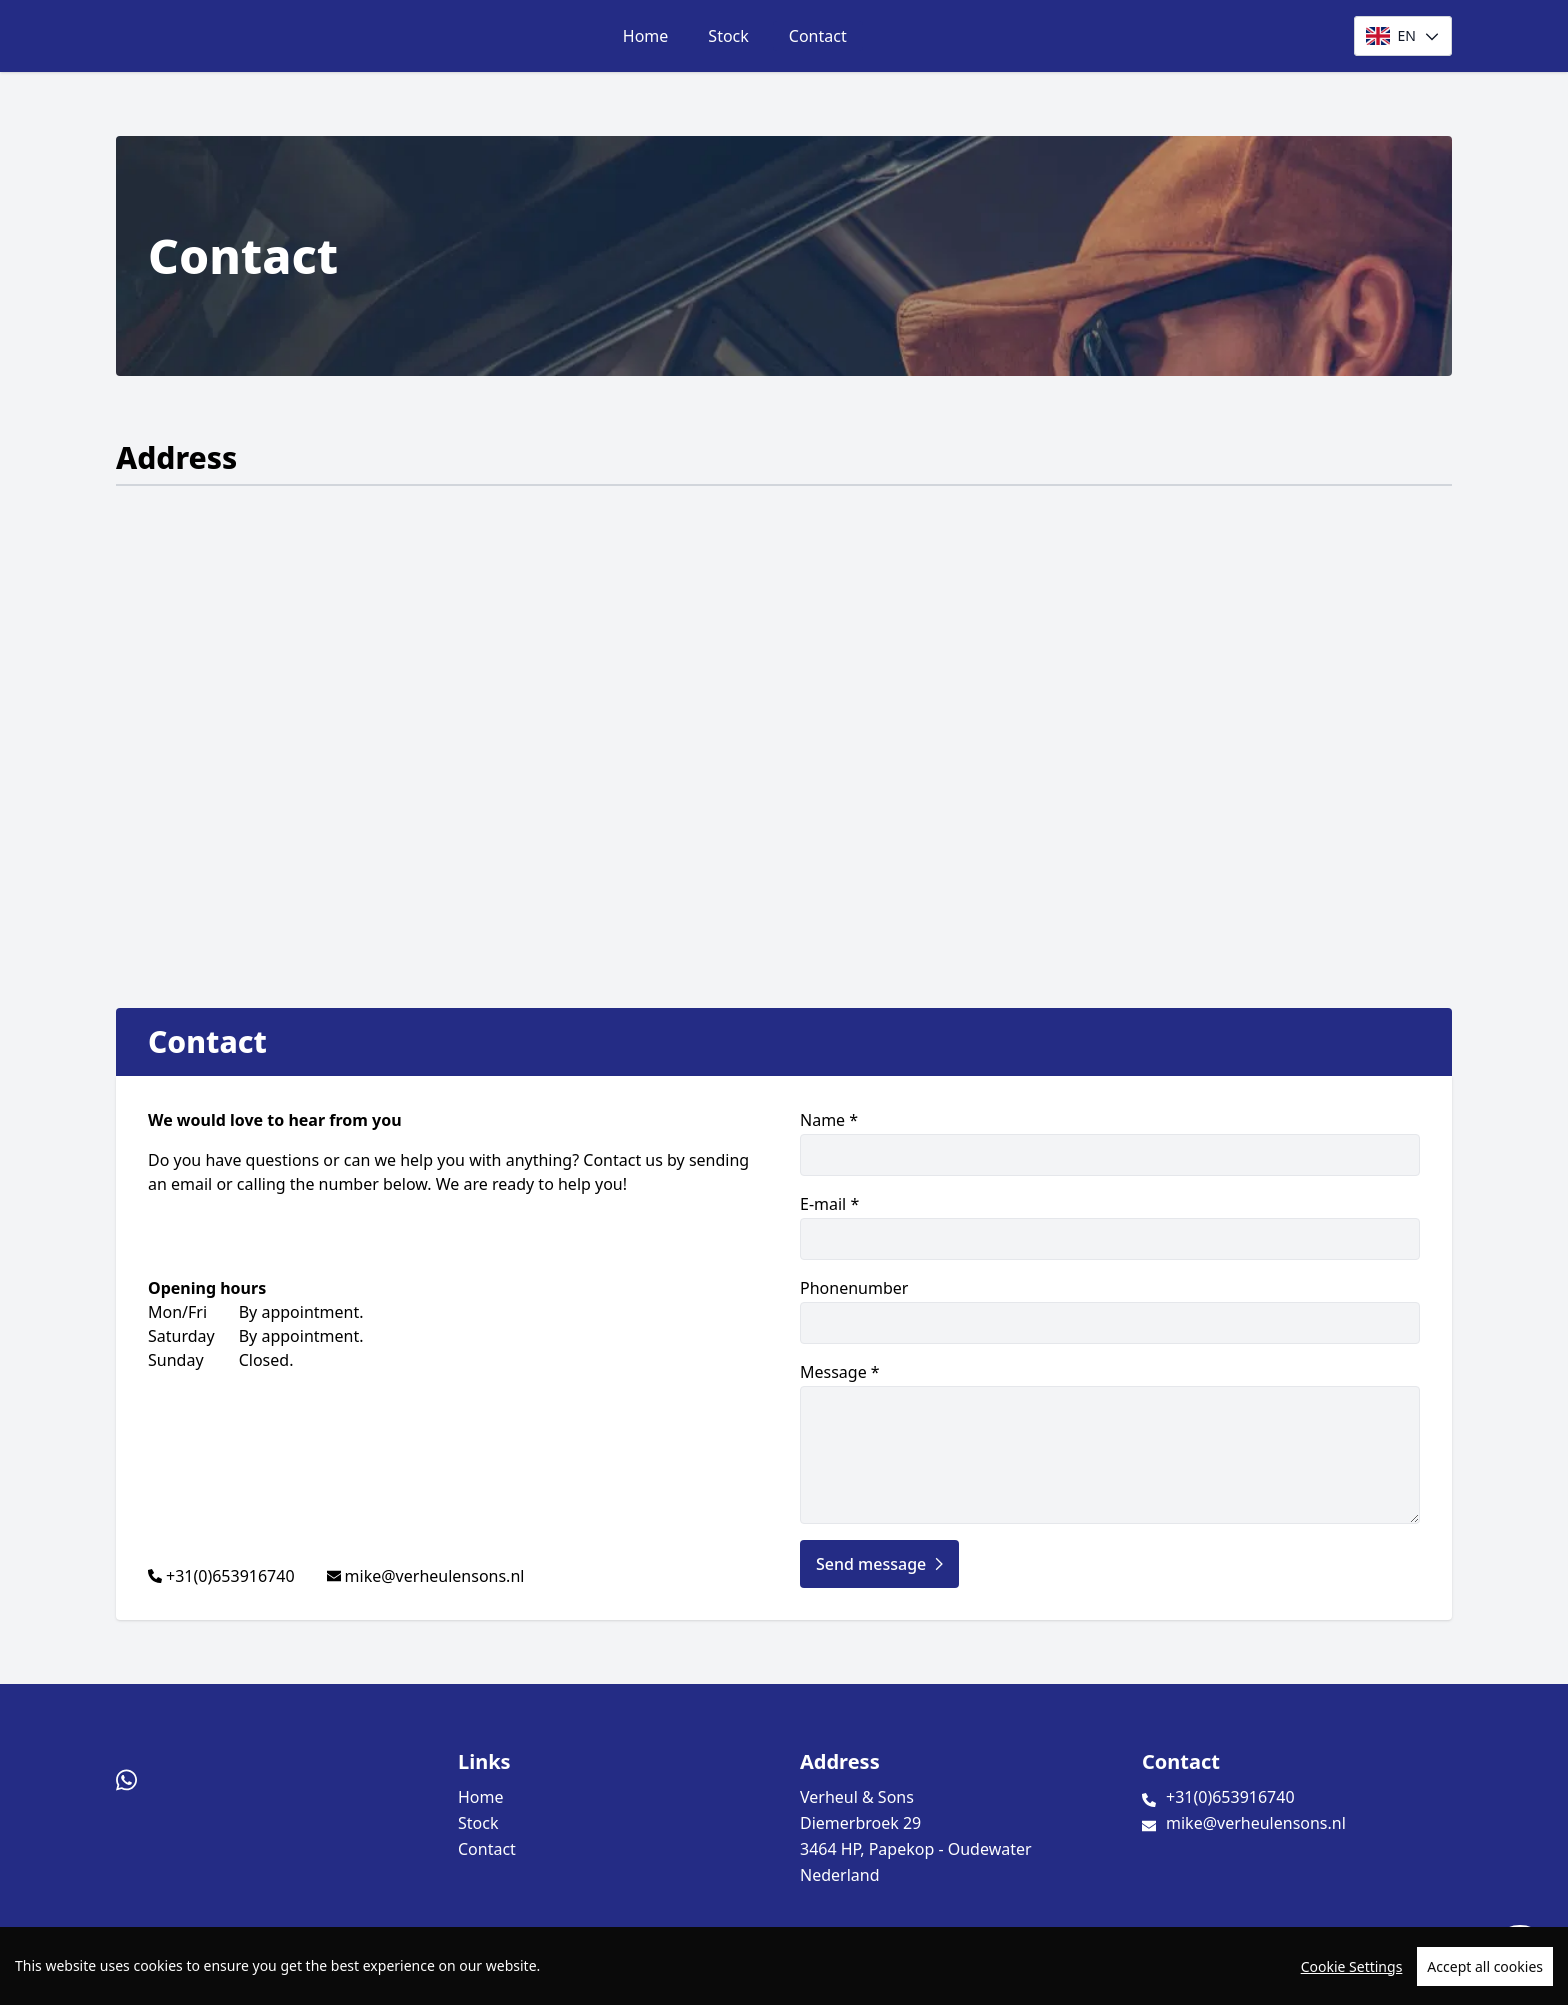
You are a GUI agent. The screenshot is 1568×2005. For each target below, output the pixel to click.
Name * (1110, 1142)
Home (646, 36)
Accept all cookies (1485, 1966)
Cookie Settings (1352, 1966)
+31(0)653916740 (230, 1576)
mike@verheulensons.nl (435, 1576)
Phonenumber (1110, 1310)
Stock (728, 36)
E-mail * (1110, 1226)
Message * (1110, 1442)
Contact (818, 36)
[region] (784, 1966)
